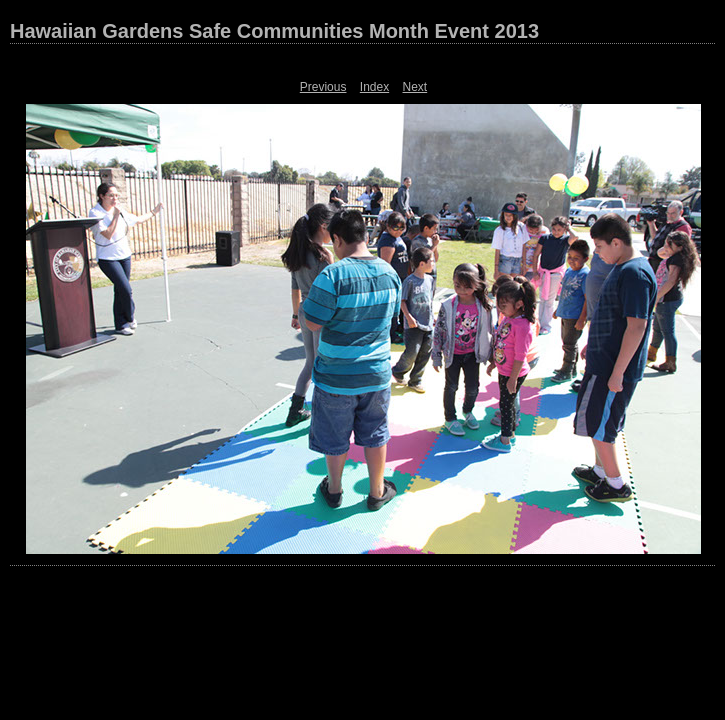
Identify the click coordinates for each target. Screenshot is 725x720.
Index (374, 87)
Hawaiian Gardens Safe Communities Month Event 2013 (274, 31)
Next (415, 87)
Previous (323, 87)
